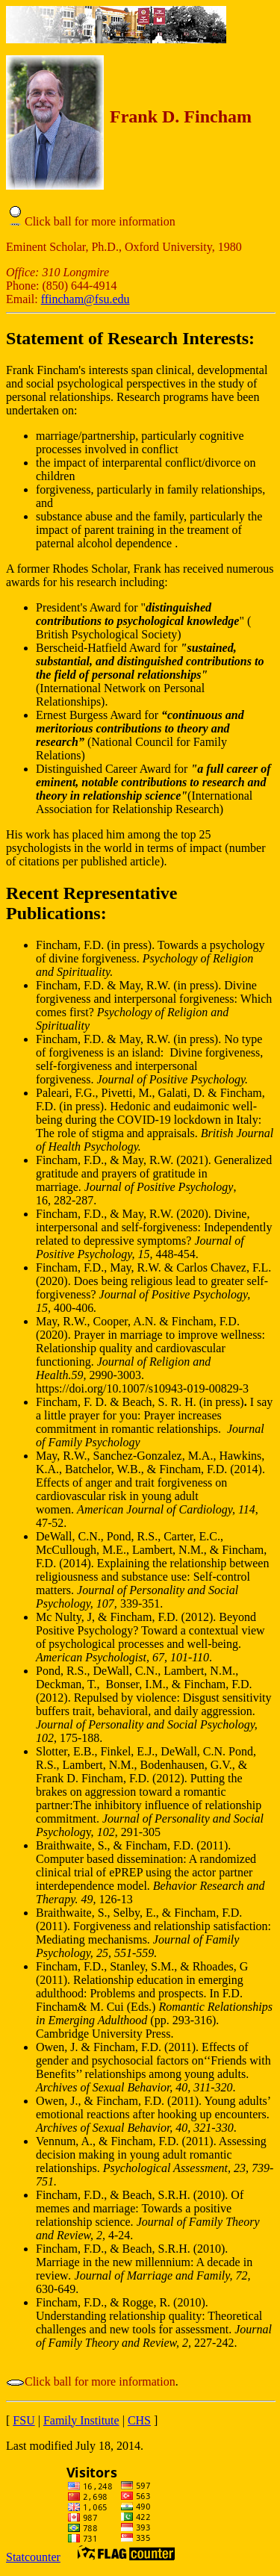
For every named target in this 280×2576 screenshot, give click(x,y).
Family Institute (81, 2420)
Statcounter (33, 2557)
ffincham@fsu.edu (85, 299)
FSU (23, 2420)
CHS (139, 2420)
